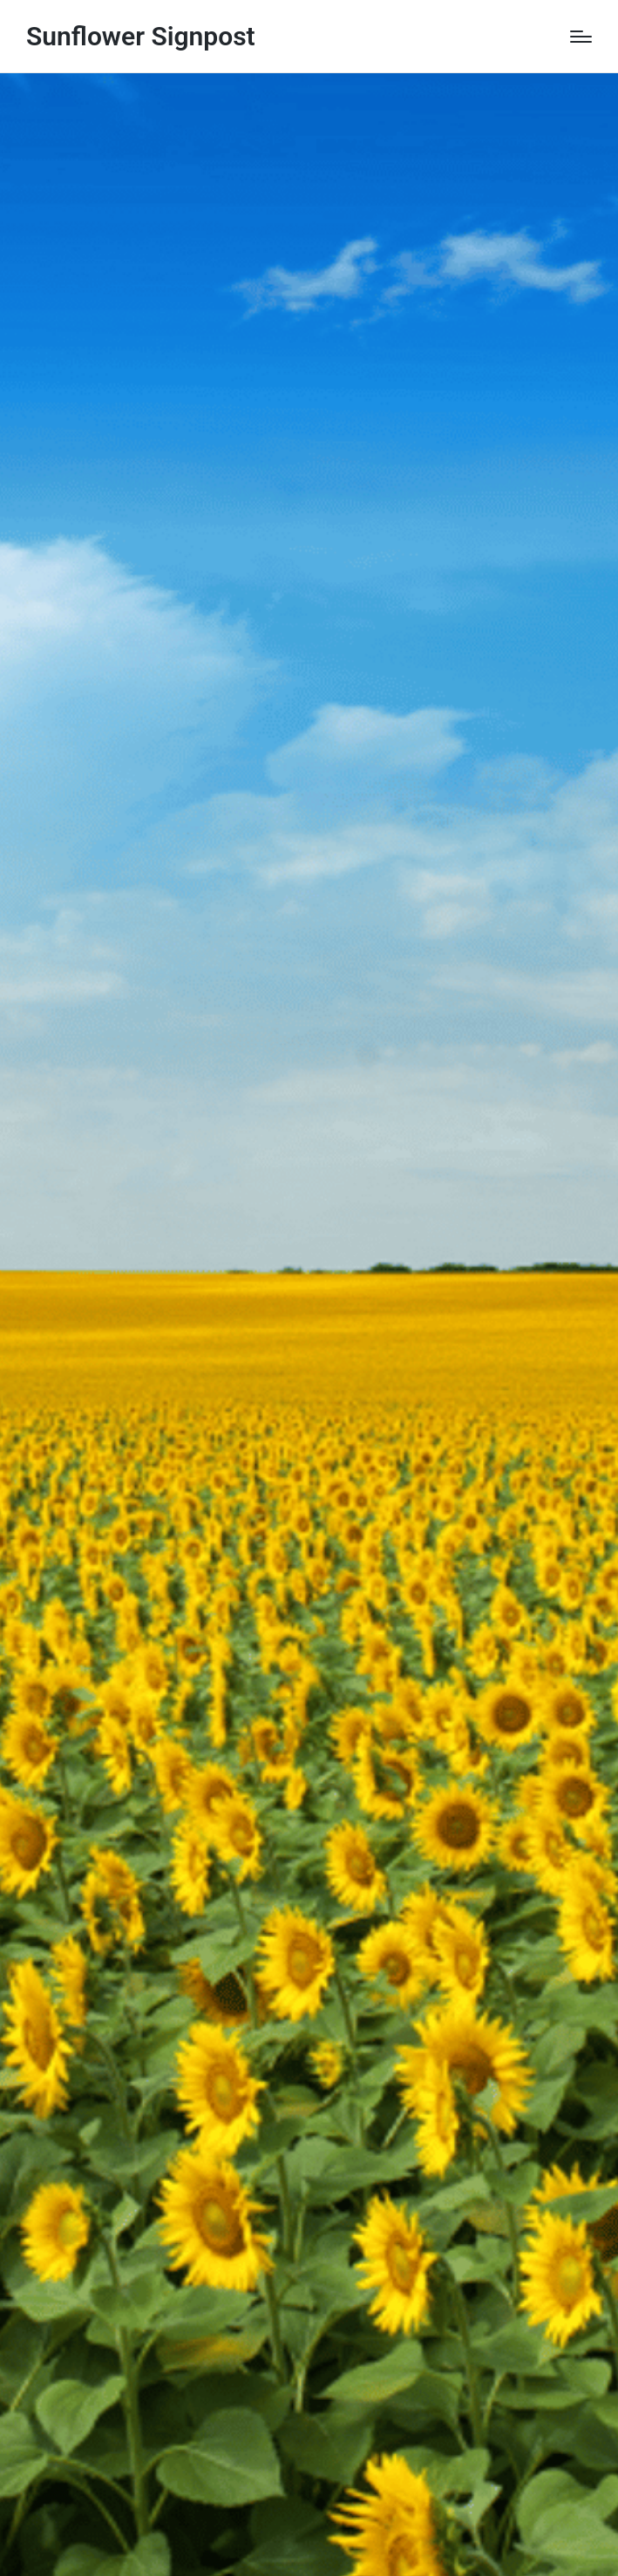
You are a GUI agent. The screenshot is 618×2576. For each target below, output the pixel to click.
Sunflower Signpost (140, 36)
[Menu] (581, 37)
